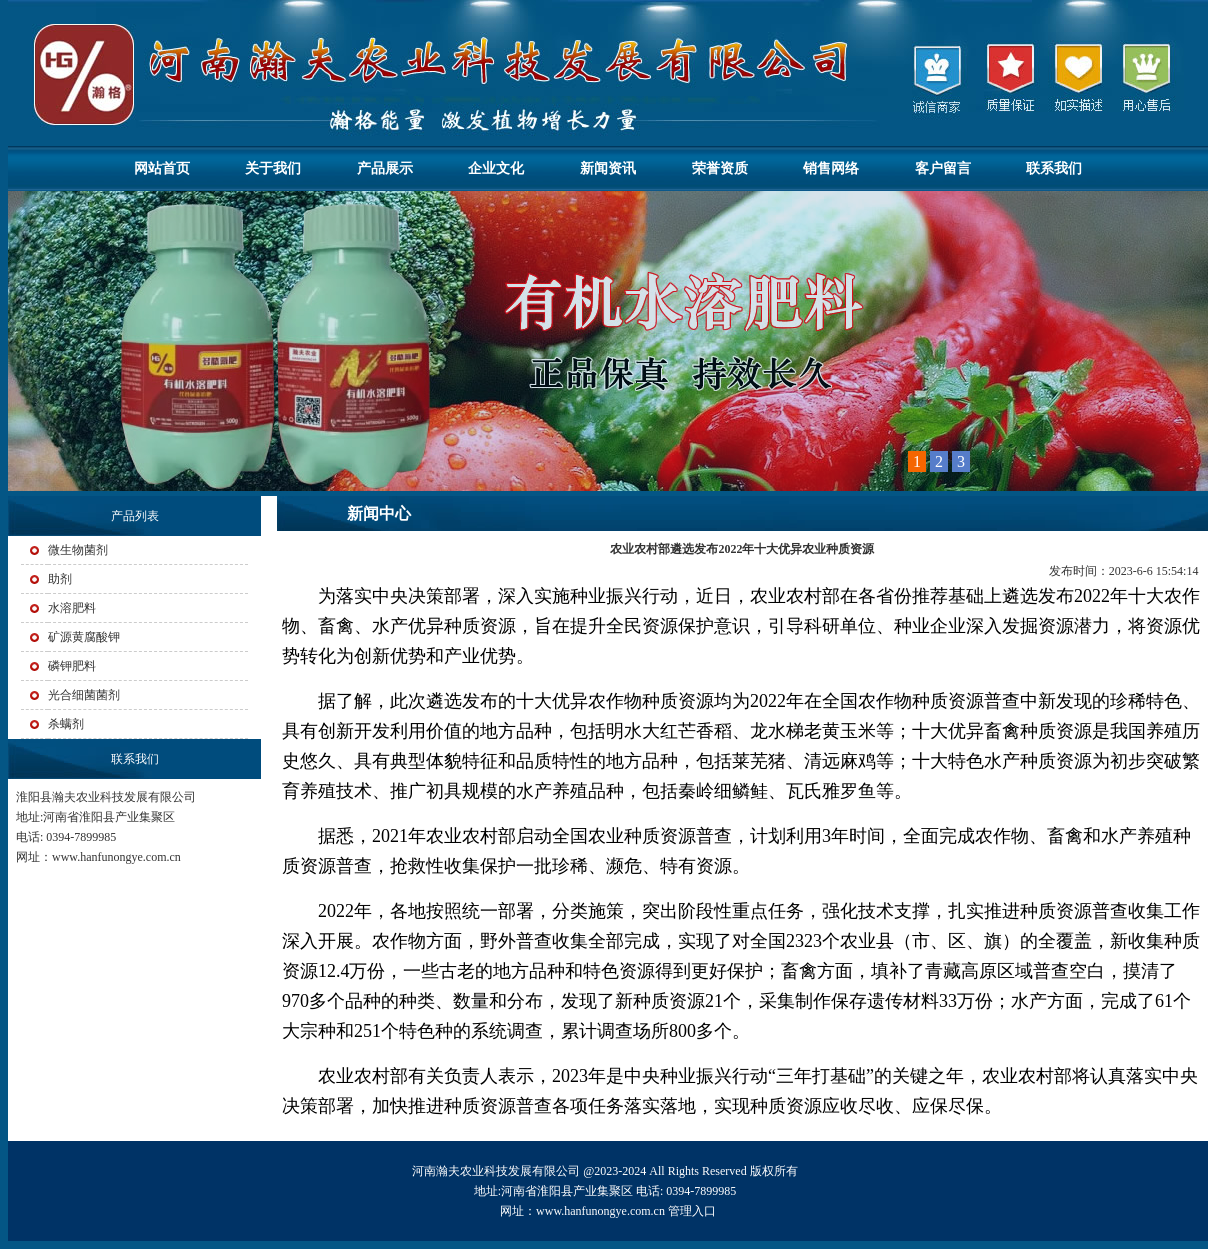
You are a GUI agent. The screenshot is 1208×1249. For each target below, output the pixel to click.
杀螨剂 (66, 724)
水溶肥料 (72, 608)
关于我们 (273, 168)
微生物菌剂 (78, 550)
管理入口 (692, 1211)
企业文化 (496, 168)
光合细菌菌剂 (84, 695)
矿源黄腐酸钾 (84, 637)
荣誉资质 (720, 168)
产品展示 (385, 168)
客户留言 (943, 168)
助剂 (60, 579)
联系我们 (1054, 168)
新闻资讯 (608, 168)
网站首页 (162, 168)
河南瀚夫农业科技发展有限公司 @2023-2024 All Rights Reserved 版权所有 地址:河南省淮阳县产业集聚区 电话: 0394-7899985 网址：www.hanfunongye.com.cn (607, 1191)
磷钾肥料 (72, 666)
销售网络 (831, 168)
